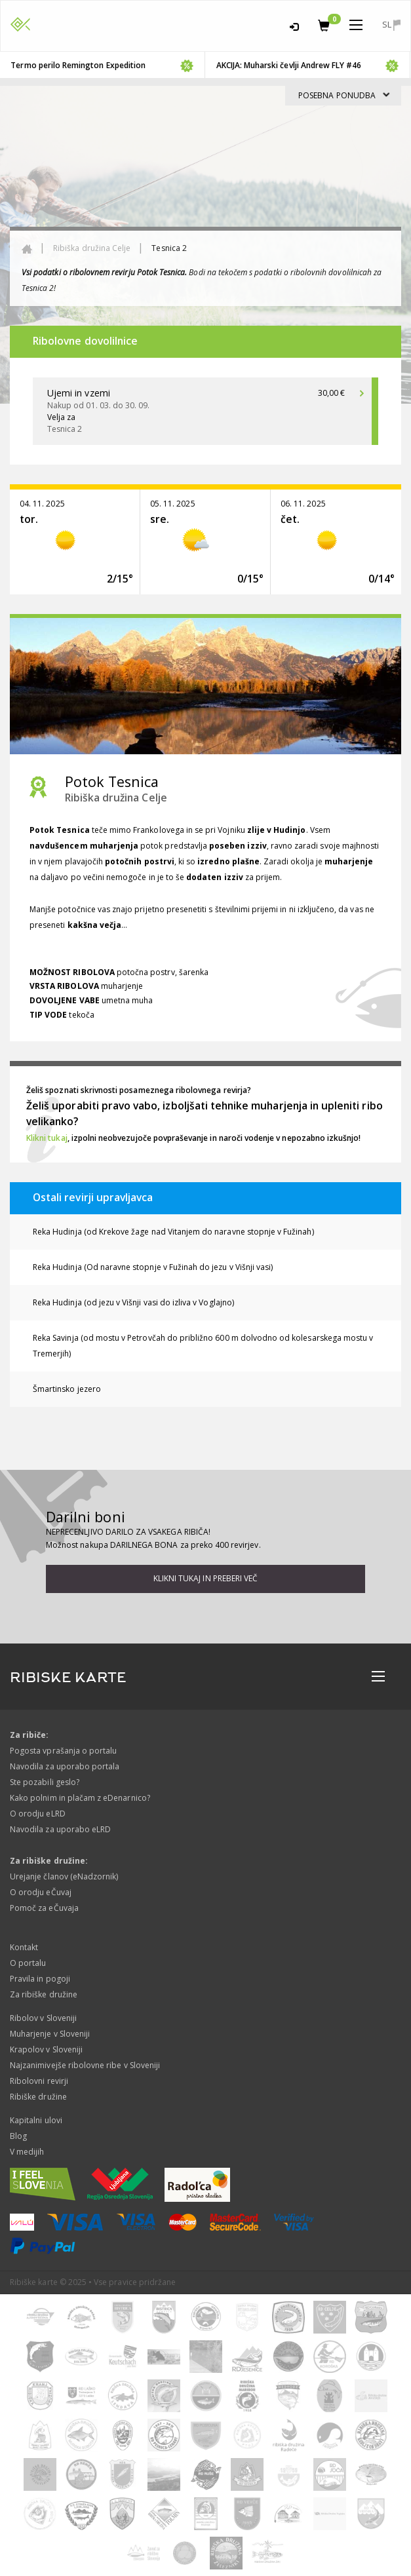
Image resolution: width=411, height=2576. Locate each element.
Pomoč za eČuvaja (44, 1907)
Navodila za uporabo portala (64, 1766)
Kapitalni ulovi (36, 2120)
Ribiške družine (38, 2096)
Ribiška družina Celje (91, 248)
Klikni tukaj (47, 1138)
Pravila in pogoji (40, 1978)
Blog (18, 2136)
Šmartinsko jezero (67, 1388)
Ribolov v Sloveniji (43, 2018)
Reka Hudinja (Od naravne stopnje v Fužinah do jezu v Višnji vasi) (153, 1267)
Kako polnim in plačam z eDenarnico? (80, 1797)
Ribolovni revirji (39, 2080)
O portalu (28, 1963)
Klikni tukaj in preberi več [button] (205, 1578)
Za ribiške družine (43, 1994)
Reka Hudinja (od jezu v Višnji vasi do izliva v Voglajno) (133, 1302)
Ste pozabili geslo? (44, 1782)
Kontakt (24, 1947)
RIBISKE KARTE (68, 1677)
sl (391, 24)
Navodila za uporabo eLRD (60, 1829)
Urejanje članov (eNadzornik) (64, 1876)
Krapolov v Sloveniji (46, 2049)
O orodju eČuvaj (40, 1892)
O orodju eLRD (38, 1813)
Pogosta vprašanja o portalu (63, 1750)
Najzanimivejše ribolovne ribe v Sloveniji (85, 2065)
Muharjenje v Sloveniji (50, 2033)
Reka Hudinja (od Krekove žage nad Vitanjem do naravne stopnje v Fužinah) (173, 1231)
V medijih (27, 2151)
